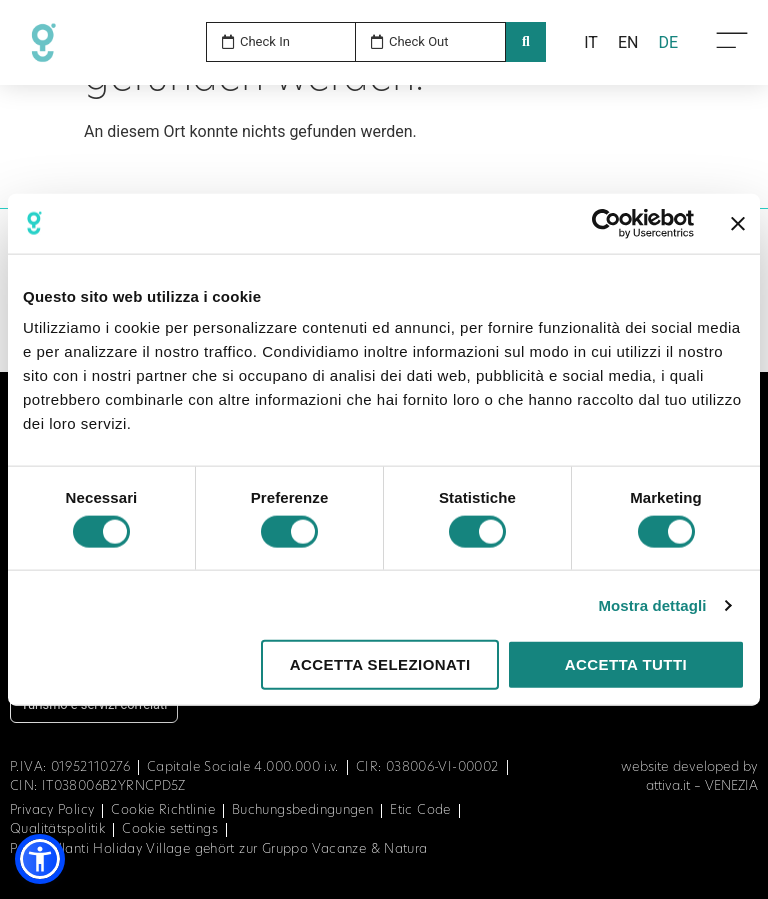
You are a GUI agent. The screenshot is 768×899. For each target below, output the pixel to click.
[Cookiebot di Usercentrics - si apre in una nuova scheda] (606, 223)
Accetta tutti (626, 664)
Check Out (419, 41)
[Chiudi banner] (738, 223)
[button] (40, 859)
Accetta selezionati (380, 664)
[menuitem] (591, 43)
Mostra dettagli (652, 604)
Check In (265, 41)
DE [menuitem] (668, 41)
